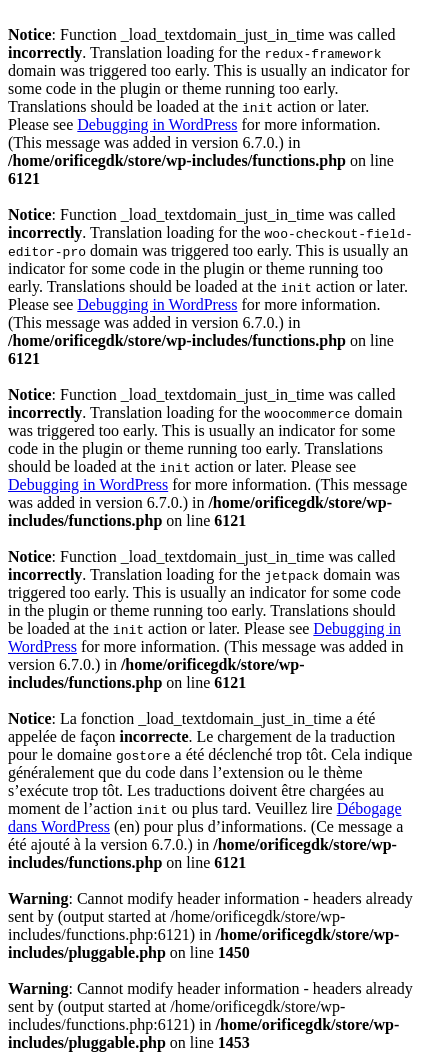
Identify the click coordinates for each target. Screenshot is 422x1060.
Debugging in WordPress (157, 124)
